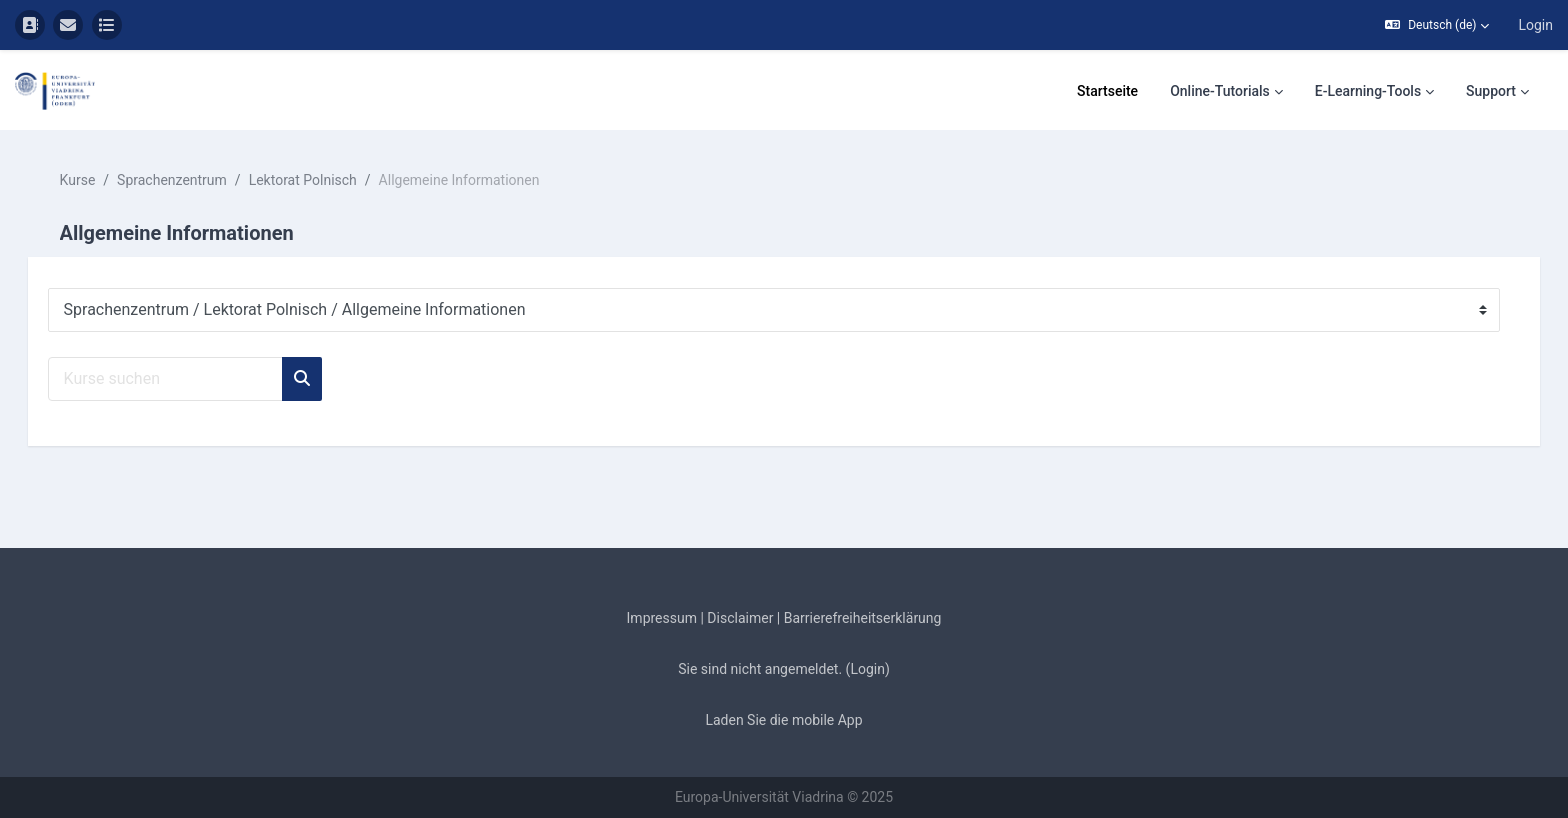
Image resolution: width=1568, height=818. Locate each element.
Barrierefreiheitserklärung (863, 618)
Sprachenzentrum (201, 180)
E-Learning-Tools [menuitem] (1368, 91)
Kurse (106, 180)
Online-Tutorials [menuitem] (1220, 91)
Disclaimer (740, 618)
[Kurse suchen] (193, 379)
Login (1535, 25)
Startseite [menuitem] (1107, 91)
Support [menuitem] (1491, 91)
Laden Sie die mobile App (783, 720)
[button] (1437, 25)
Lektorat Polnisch (331, 180)
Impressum (662, 618)
